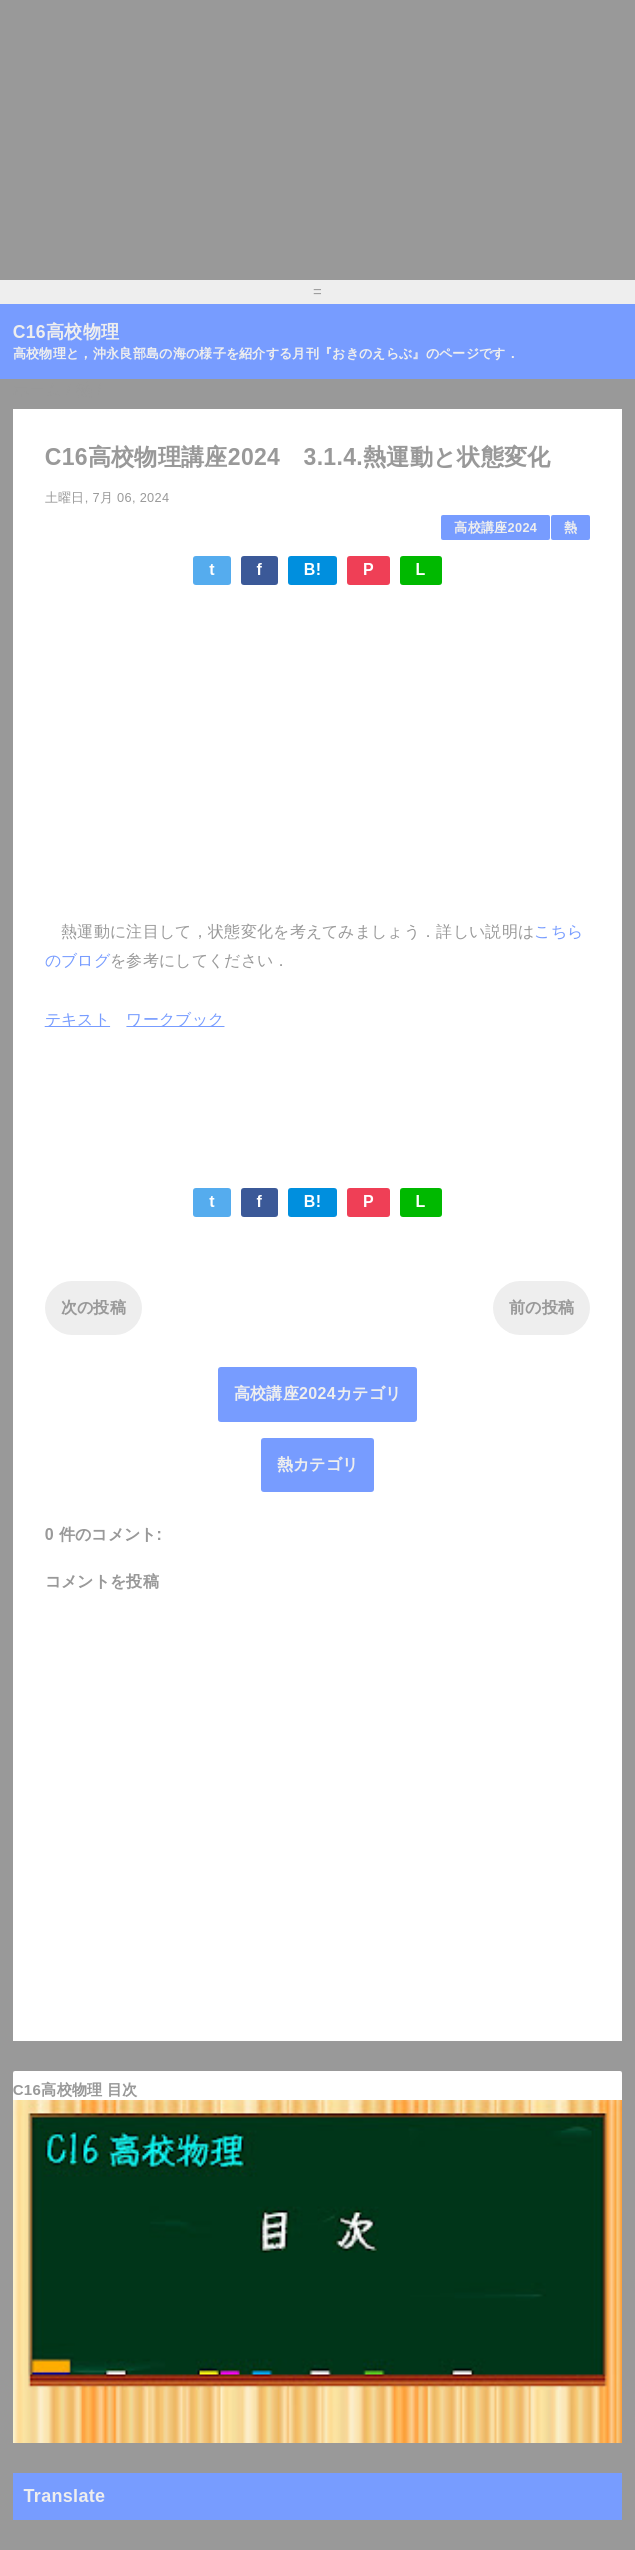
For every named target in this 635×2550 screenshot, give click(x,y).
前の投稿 (541, 1307)
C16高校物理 (66, 332)
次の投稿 (93, 1307)
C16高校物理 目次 (75, 2089)
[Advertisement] (317, 140)
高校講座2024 (495, 527)
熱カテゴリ (318, 1464)
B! (313, 569)
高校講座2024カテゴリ (317, 1393)
